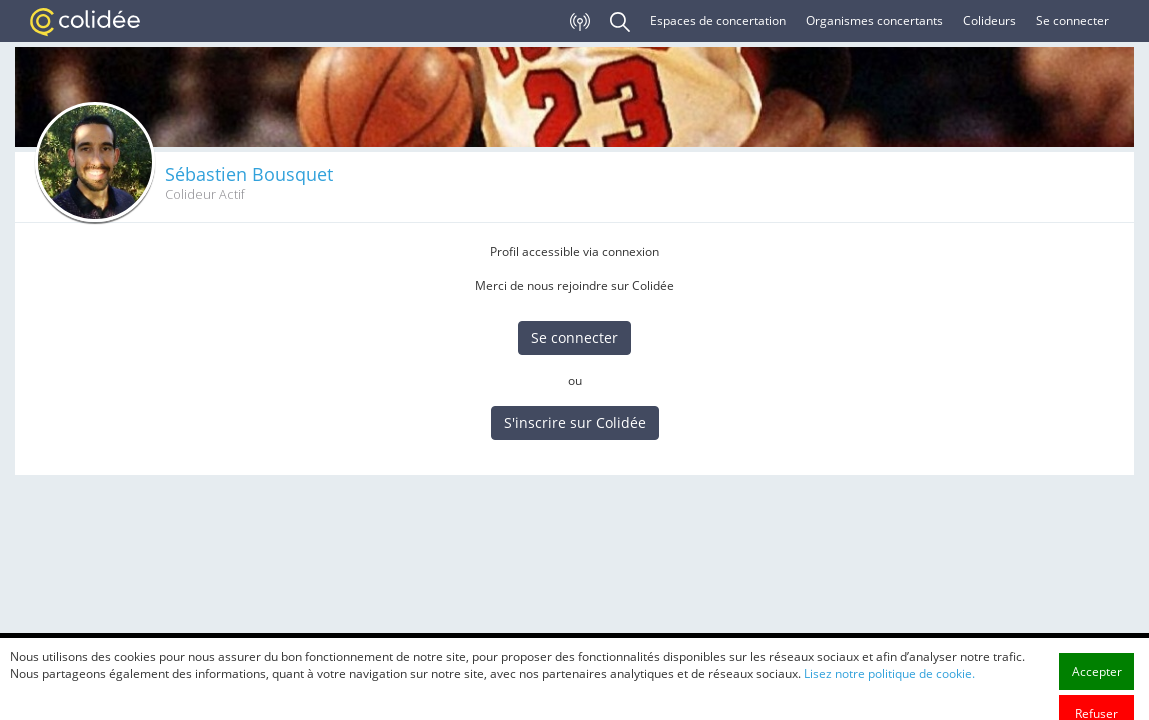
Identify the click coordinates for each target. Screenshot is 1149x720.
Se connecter (1072, 20)
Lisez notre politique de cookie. (889, 703)
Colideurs (989, 20)
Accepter (1097, 701)
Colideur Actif (205, 194)
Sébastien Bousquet (249, 174)
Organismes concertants (874, 20)
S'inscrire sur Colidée (575, 422)
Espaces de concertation (718, 20)
